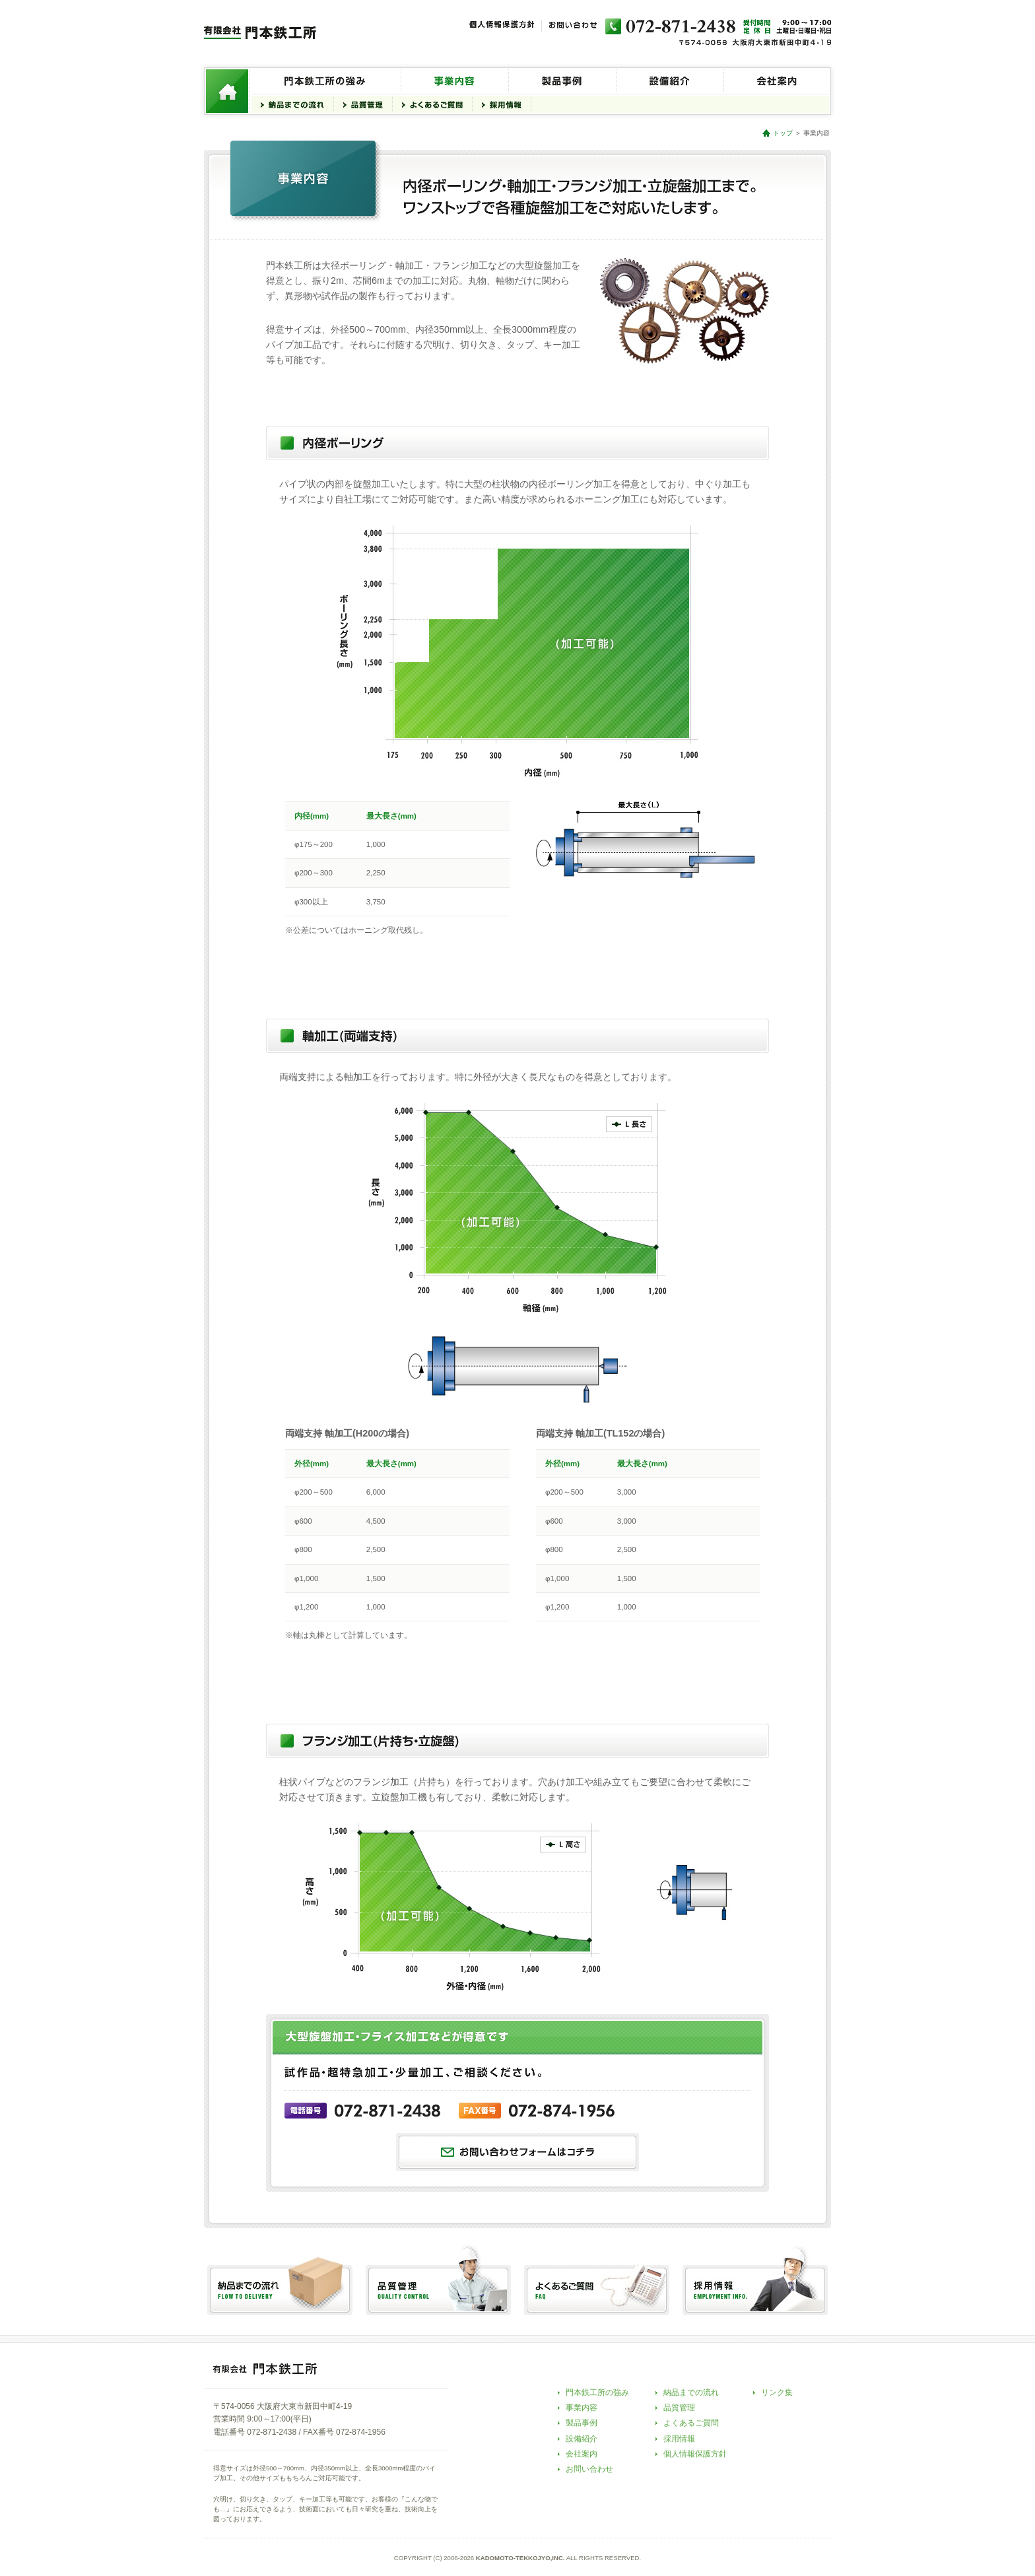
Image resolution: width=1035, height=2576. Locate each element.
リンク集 (777, 2392)
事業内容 (581, 2407)
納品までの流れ (691, 2392)
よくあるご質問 (691, 2422)
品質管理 (679, 2407)
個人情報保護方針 (695, 2453)
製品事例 (581, 2422)
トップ (783, 133)
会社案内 (581, 2453)
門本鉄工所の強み (597, 2392)
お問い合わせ (589, 2469)
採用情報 (679, 2438)
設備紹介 (581, 2438)
